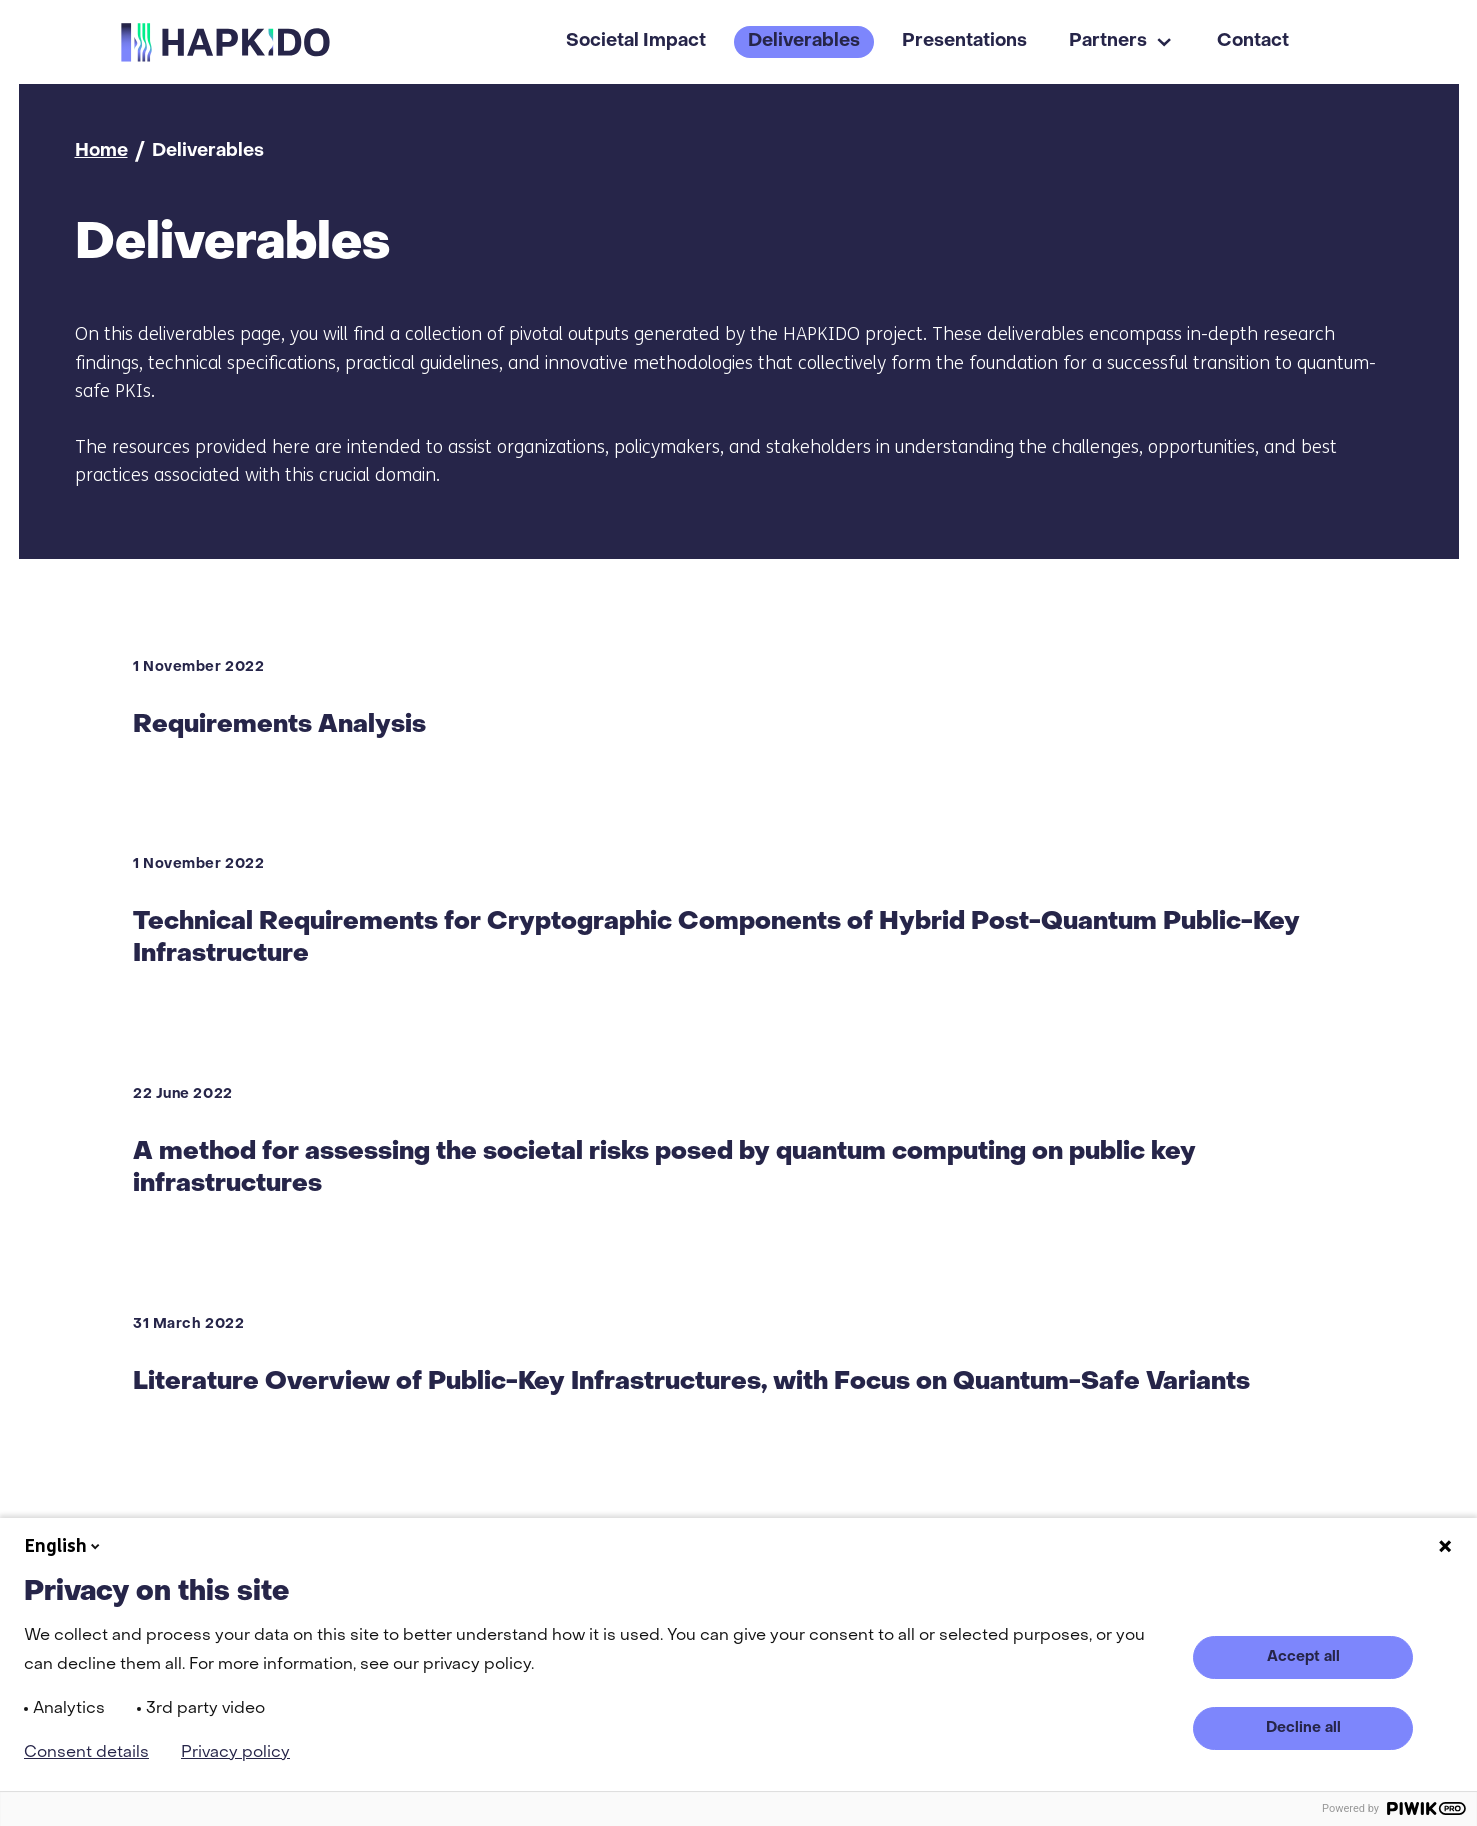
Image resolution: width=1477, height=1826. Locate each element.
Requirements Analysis (279, 724)
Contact (1253, 41)
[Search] (1338, 42)
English (64, 1546)
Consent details (86, 1753)
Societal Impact (636, 41)
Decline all (1303, 1728)
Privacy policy (235, 1753)
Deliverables (804, 41)
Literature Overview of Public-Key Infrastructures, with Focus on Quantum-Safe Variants (691, 1382)
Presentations (964, 41)
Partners (1108, 41)
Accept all (1303, 1657)
